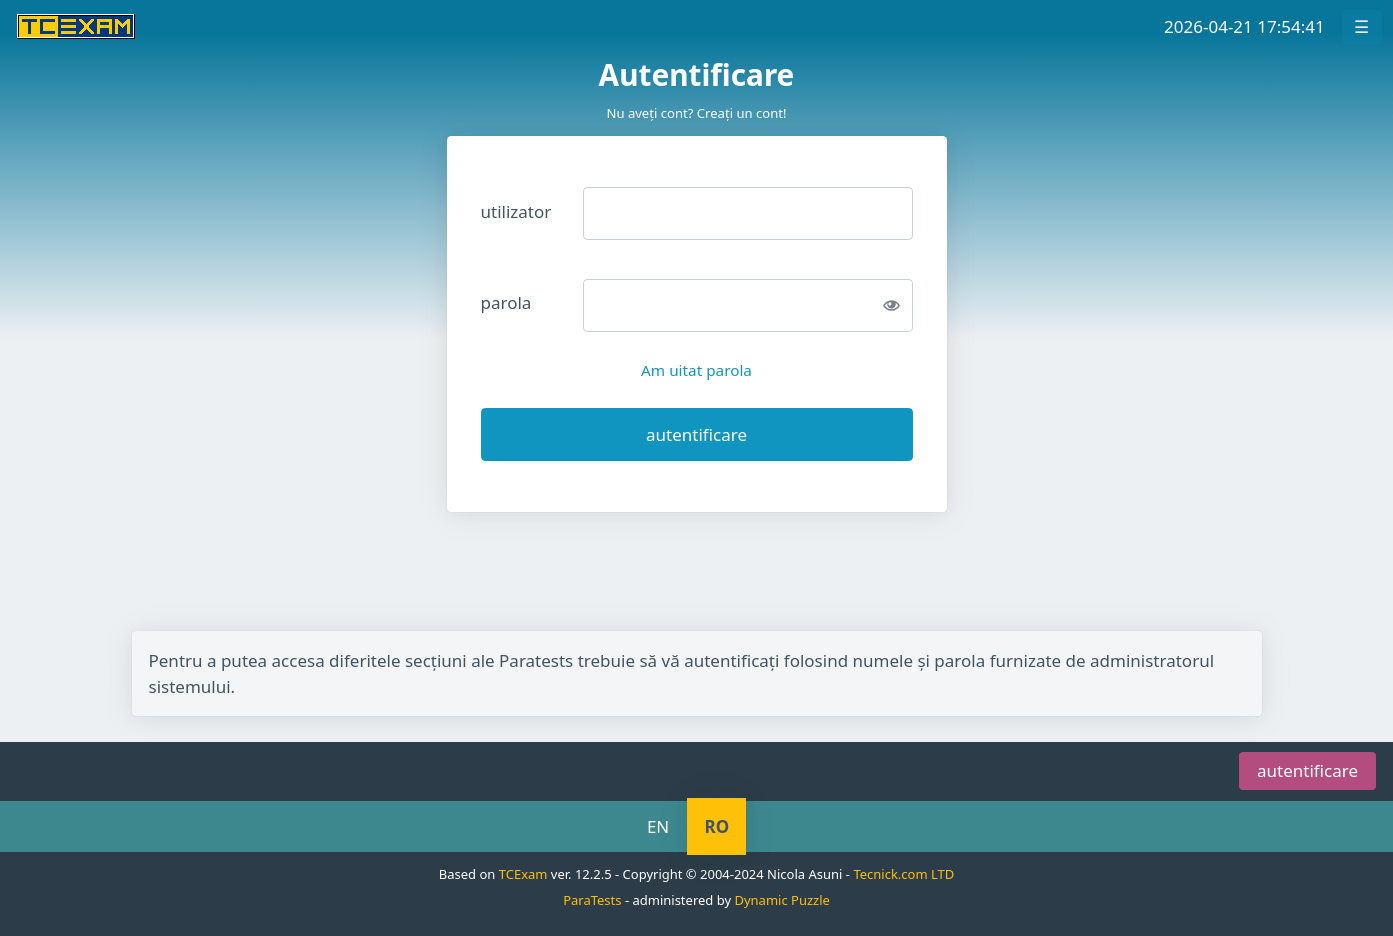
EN (658, 826)
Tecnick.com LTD (903, 874)
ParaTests (592, 900)
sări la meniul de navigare (319, 728)
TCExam (523, 874)
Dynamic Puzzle (781, 900)
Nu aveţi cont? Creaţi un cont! (696, 113)
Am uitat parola (696, 370)
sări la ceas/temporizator (99, 728)
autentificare (1307, 771)
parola (506, 302)
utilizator (516, 211)
